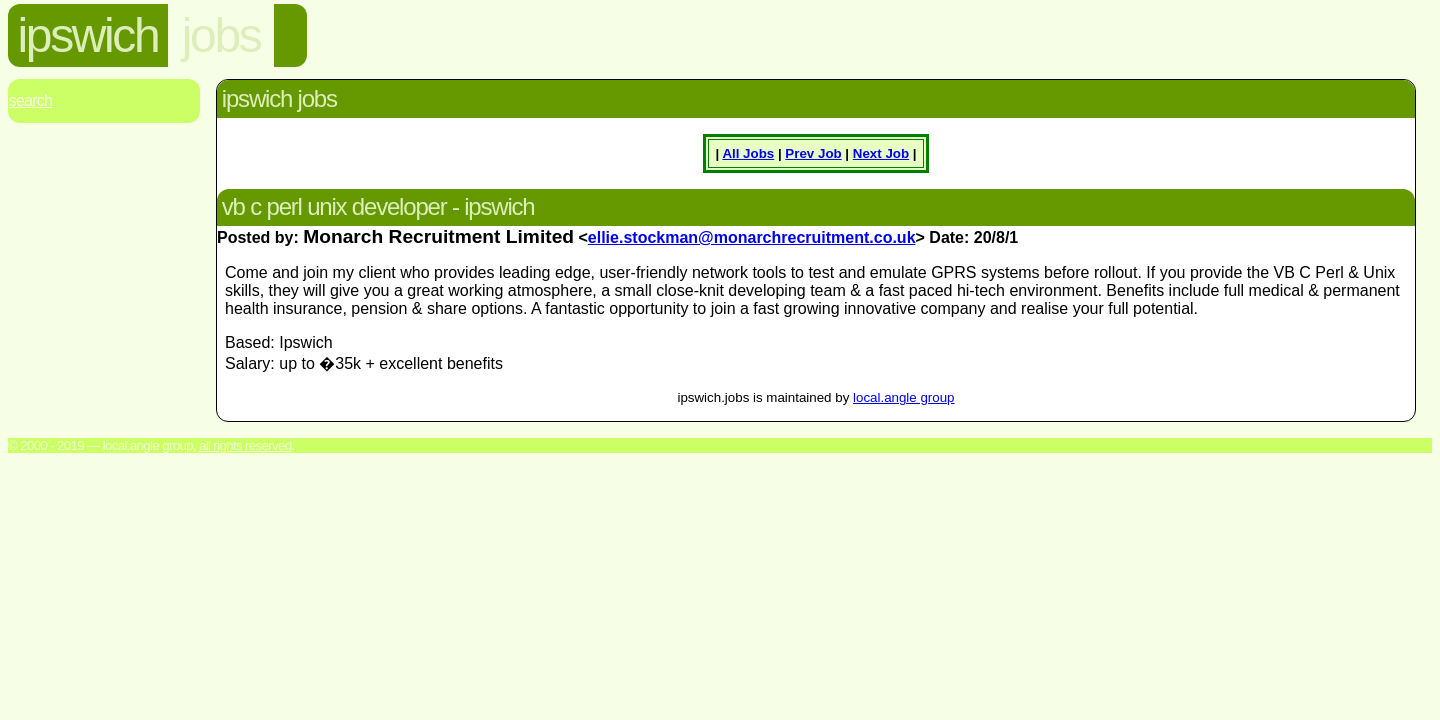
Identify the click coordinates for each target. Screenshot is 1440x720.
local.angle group (904, 397)
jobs (221, 35)
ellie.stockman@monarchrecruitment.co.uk (752, 237)
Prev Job (813, 153)
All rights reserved (245, 445)
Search (30, 100)
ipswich (88, 35)
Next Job (881, 153)
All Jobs (748, 153)
